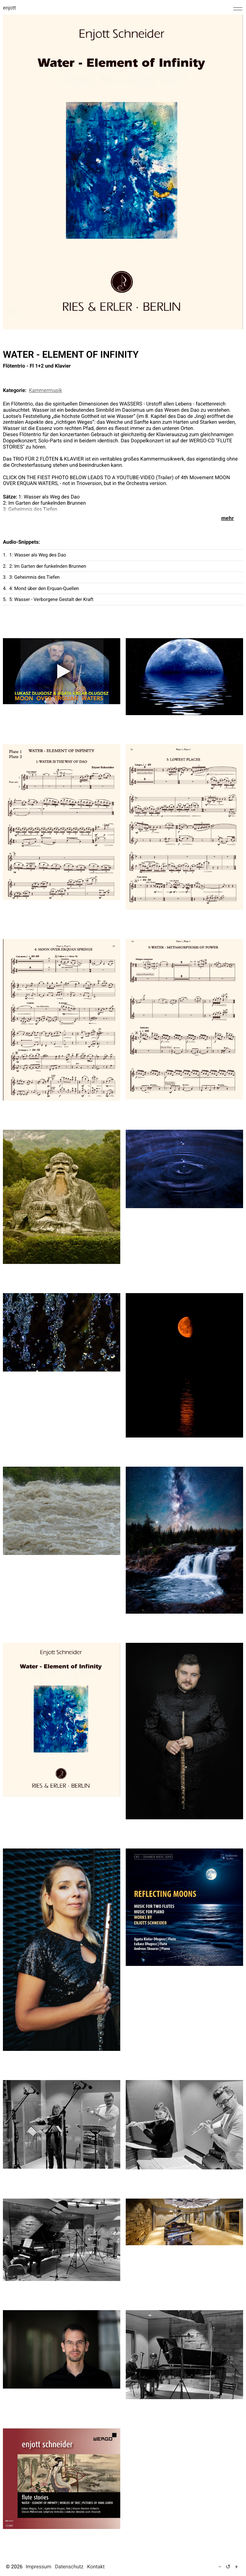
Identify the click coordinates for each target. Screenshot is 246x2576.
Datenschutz (69, 2567)
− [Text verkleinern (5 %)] (220, 2567)
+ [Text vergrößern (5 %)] (236, 2567)
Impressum (38, 2567)
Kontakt (96, 2567)
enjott (9, 8)
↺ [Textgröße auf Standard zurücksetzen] (228, 2566)
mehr (227, 518)
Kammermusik (45, 390)
